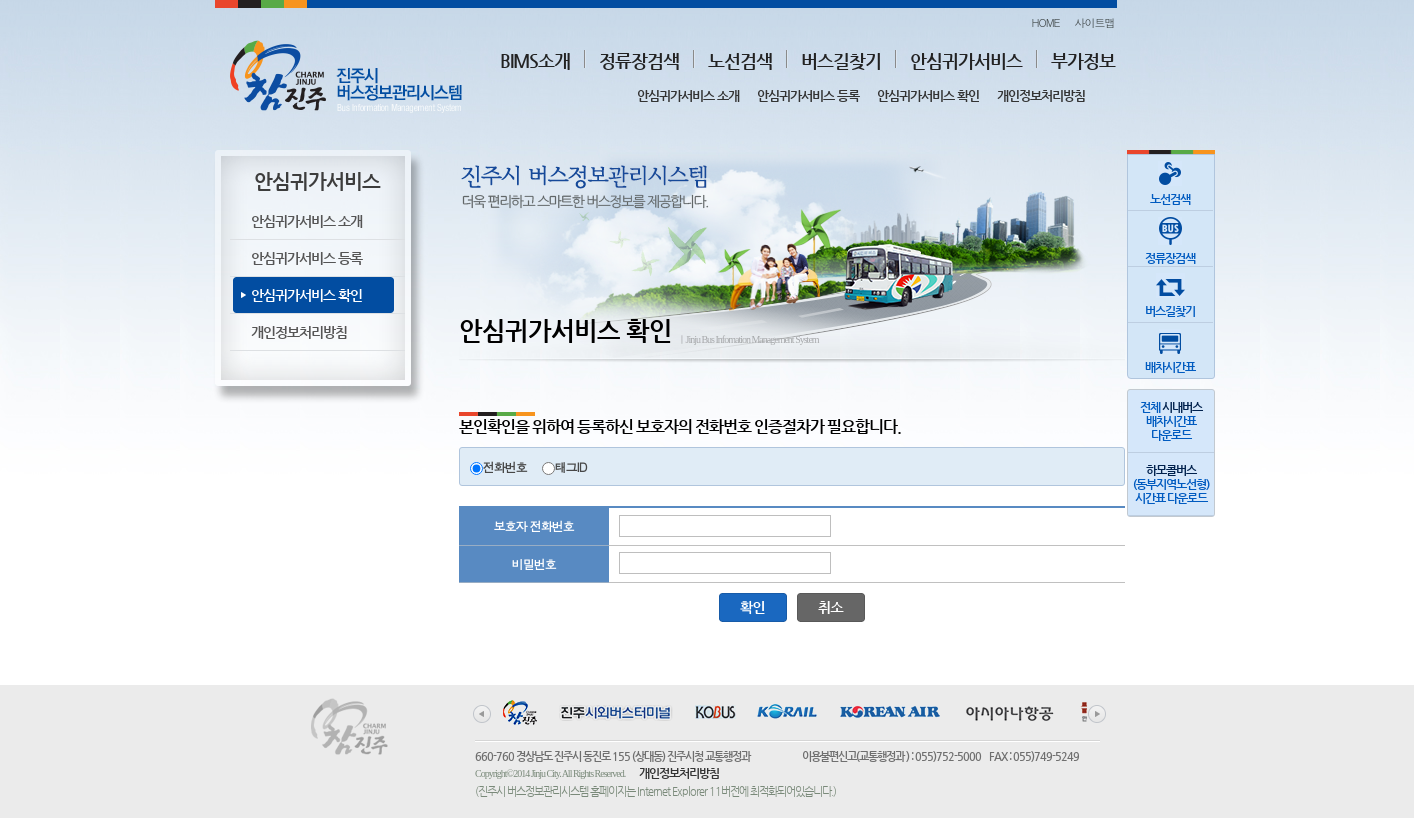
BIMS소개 (535, 60)
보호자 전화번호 (533, 525)
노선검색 (740, 60)
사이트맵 (1095, 22)
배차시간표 (1170, 348)
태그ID (571, 466)
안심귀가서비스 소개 (688, 95)
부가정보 (1083, 60)
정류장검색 (639, 60)
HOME (1045, 22)
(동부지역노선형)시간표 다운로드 (1171, 484)
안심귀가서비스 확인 (928, 95)
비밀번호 (534, 563)
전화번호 (505, 466)
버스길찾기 (841, 60)
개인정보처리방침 (1041, 95)
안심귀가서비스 (966, 60)
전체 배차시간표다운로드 (1171, 421)
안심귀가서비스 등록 (808, 95)
